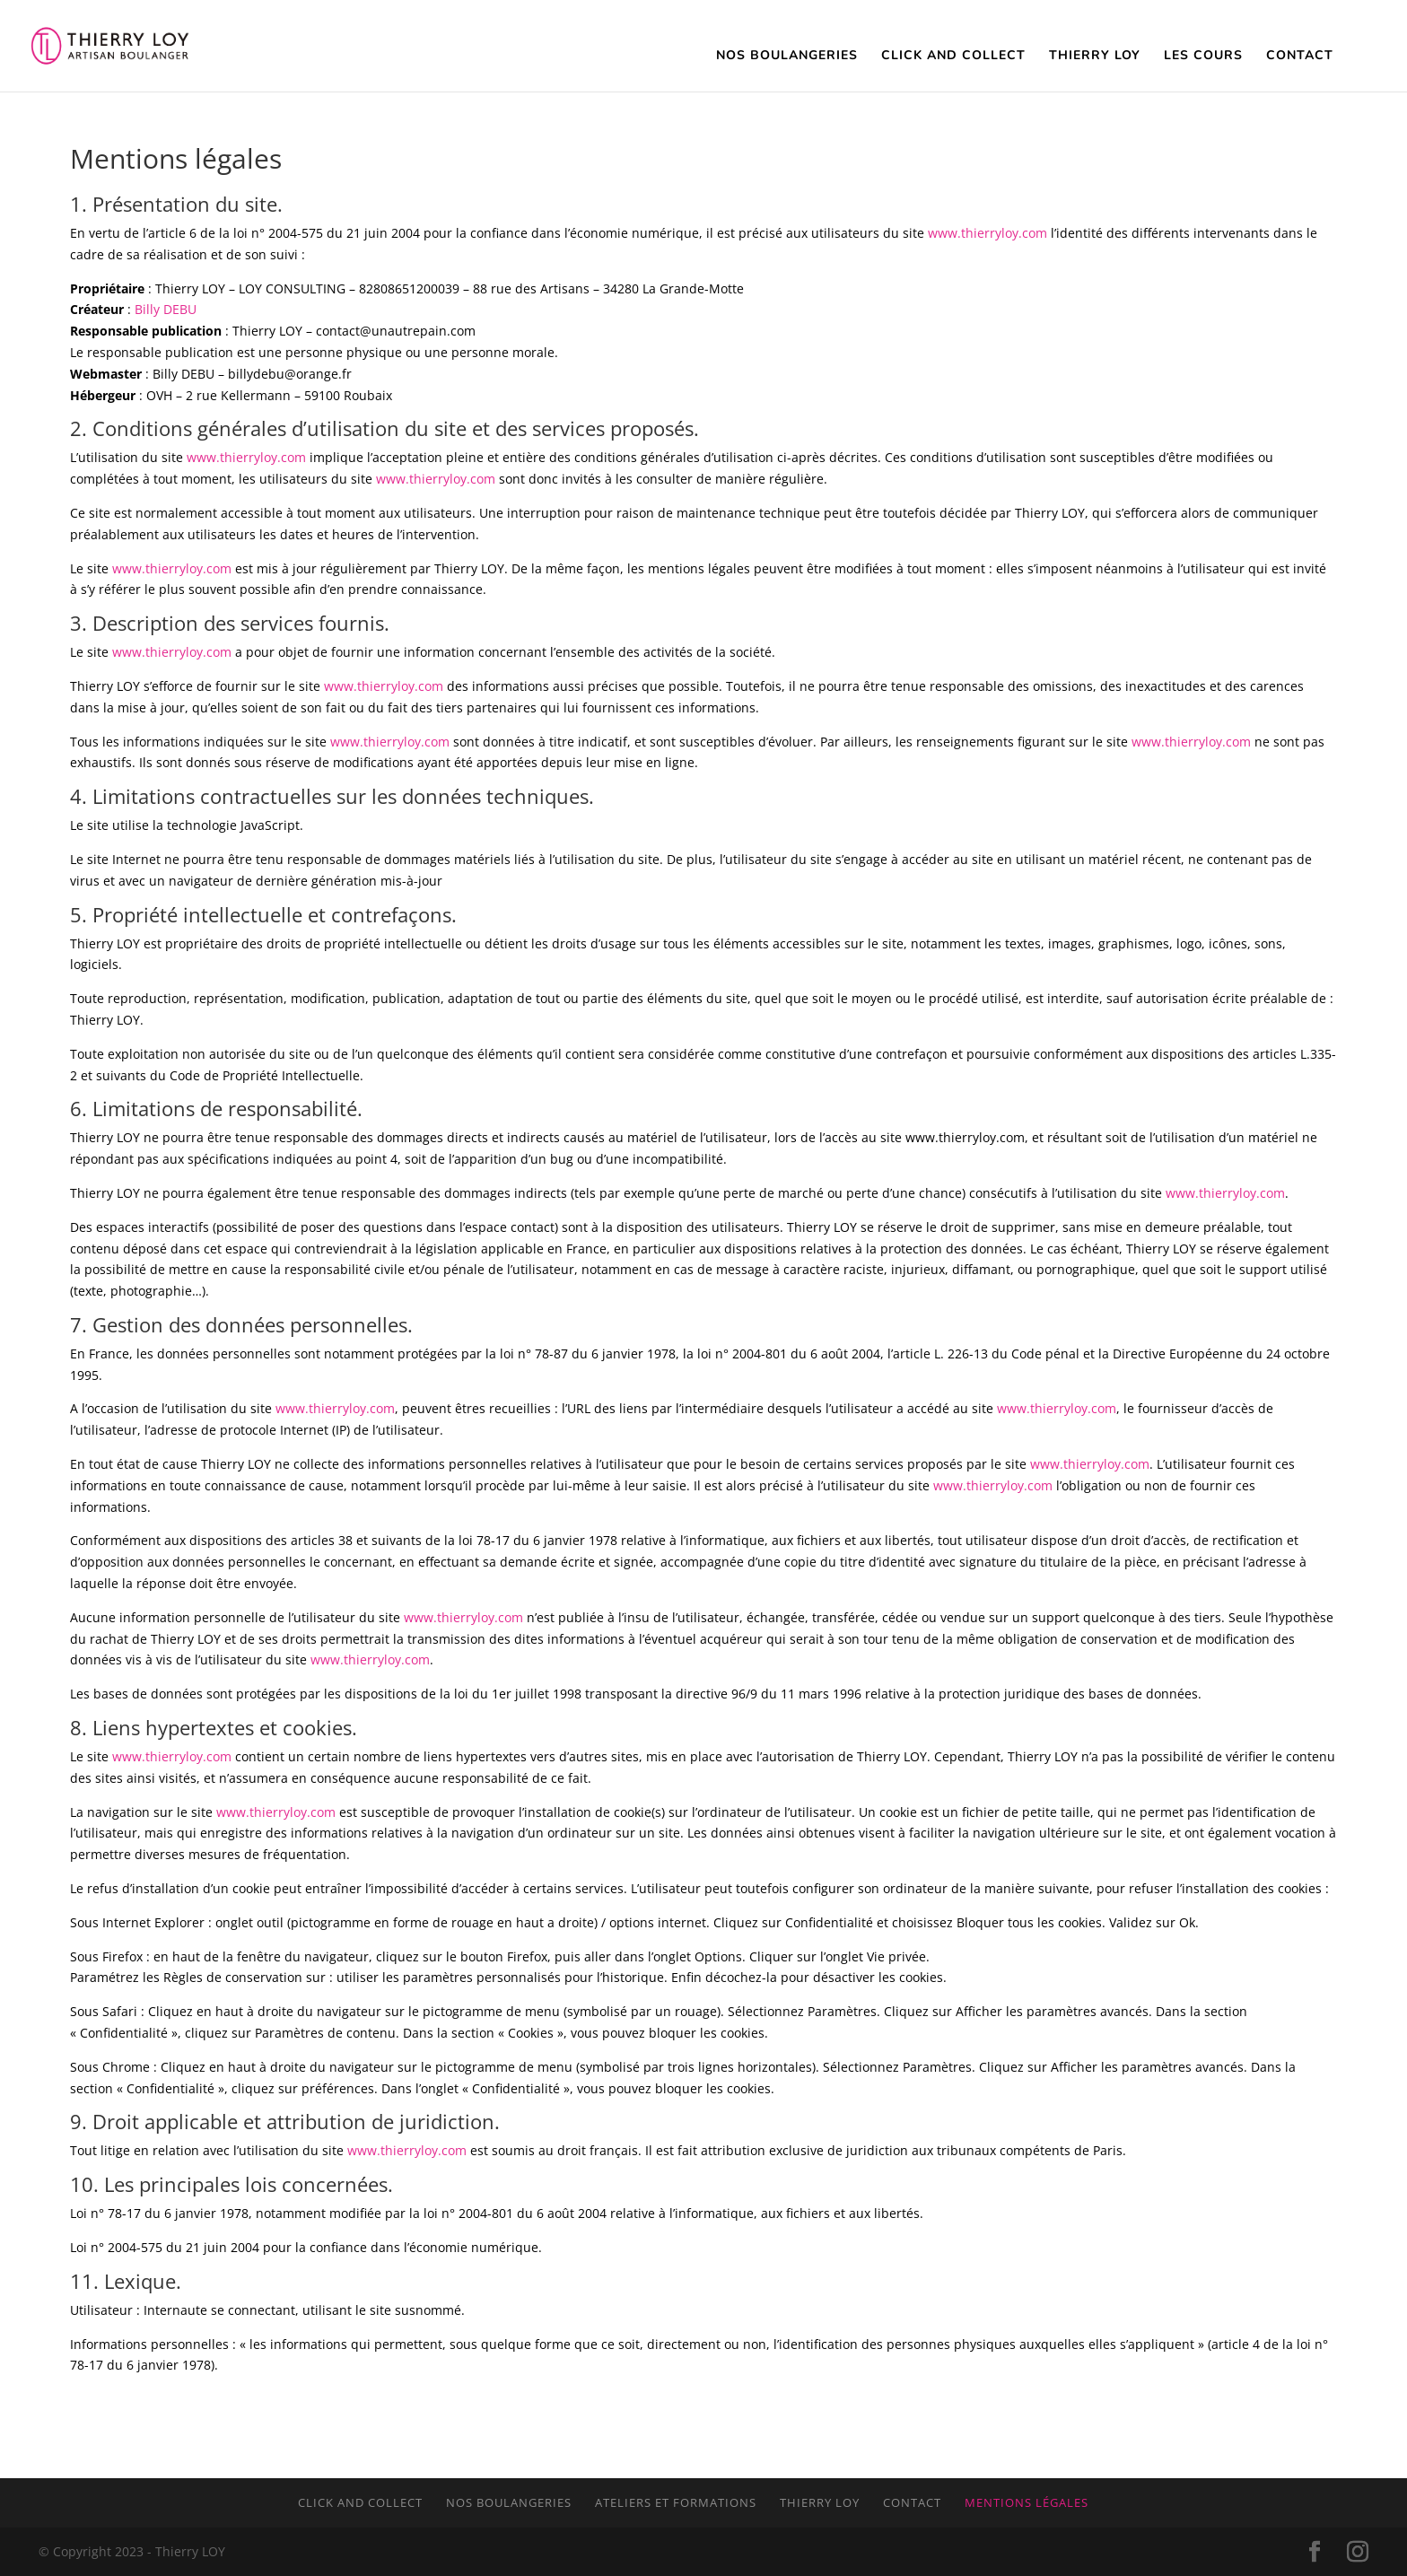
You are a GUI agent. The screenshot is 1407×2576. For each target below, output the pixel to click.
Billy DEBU (166, 309)
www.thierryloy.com (987, 232)
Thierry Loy (1094, 56)
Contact (1299, 56)
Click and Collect (953, 56)
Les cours (1203, 56)
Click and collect (360, 2502)
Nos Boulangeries (787, 56)
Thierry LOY (820, 2502)
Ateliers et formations (675, 2502)
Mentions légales (1026, 2502)
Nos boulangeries (509, 2502)
